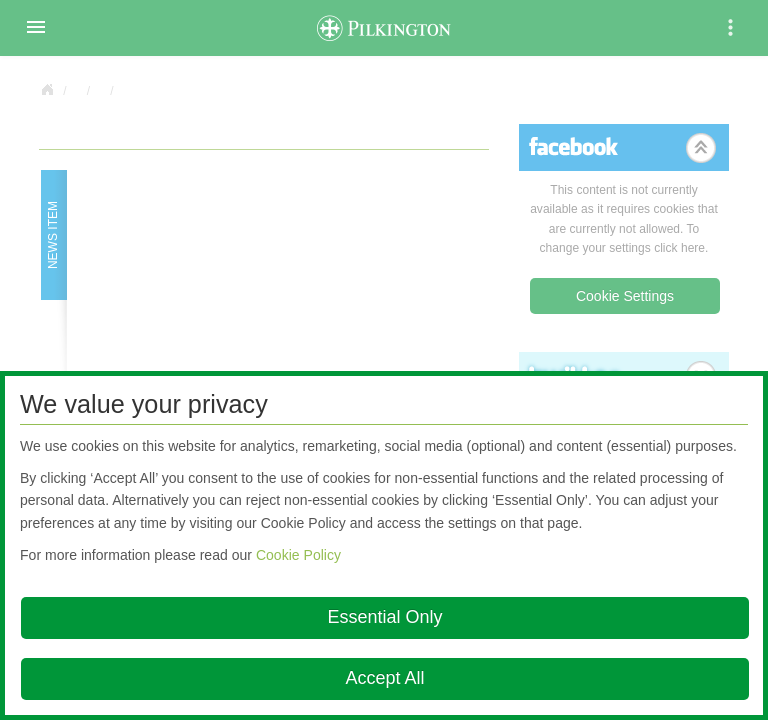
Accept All (384, 678)
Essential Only (384, 617)
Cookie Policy (298, 555)
